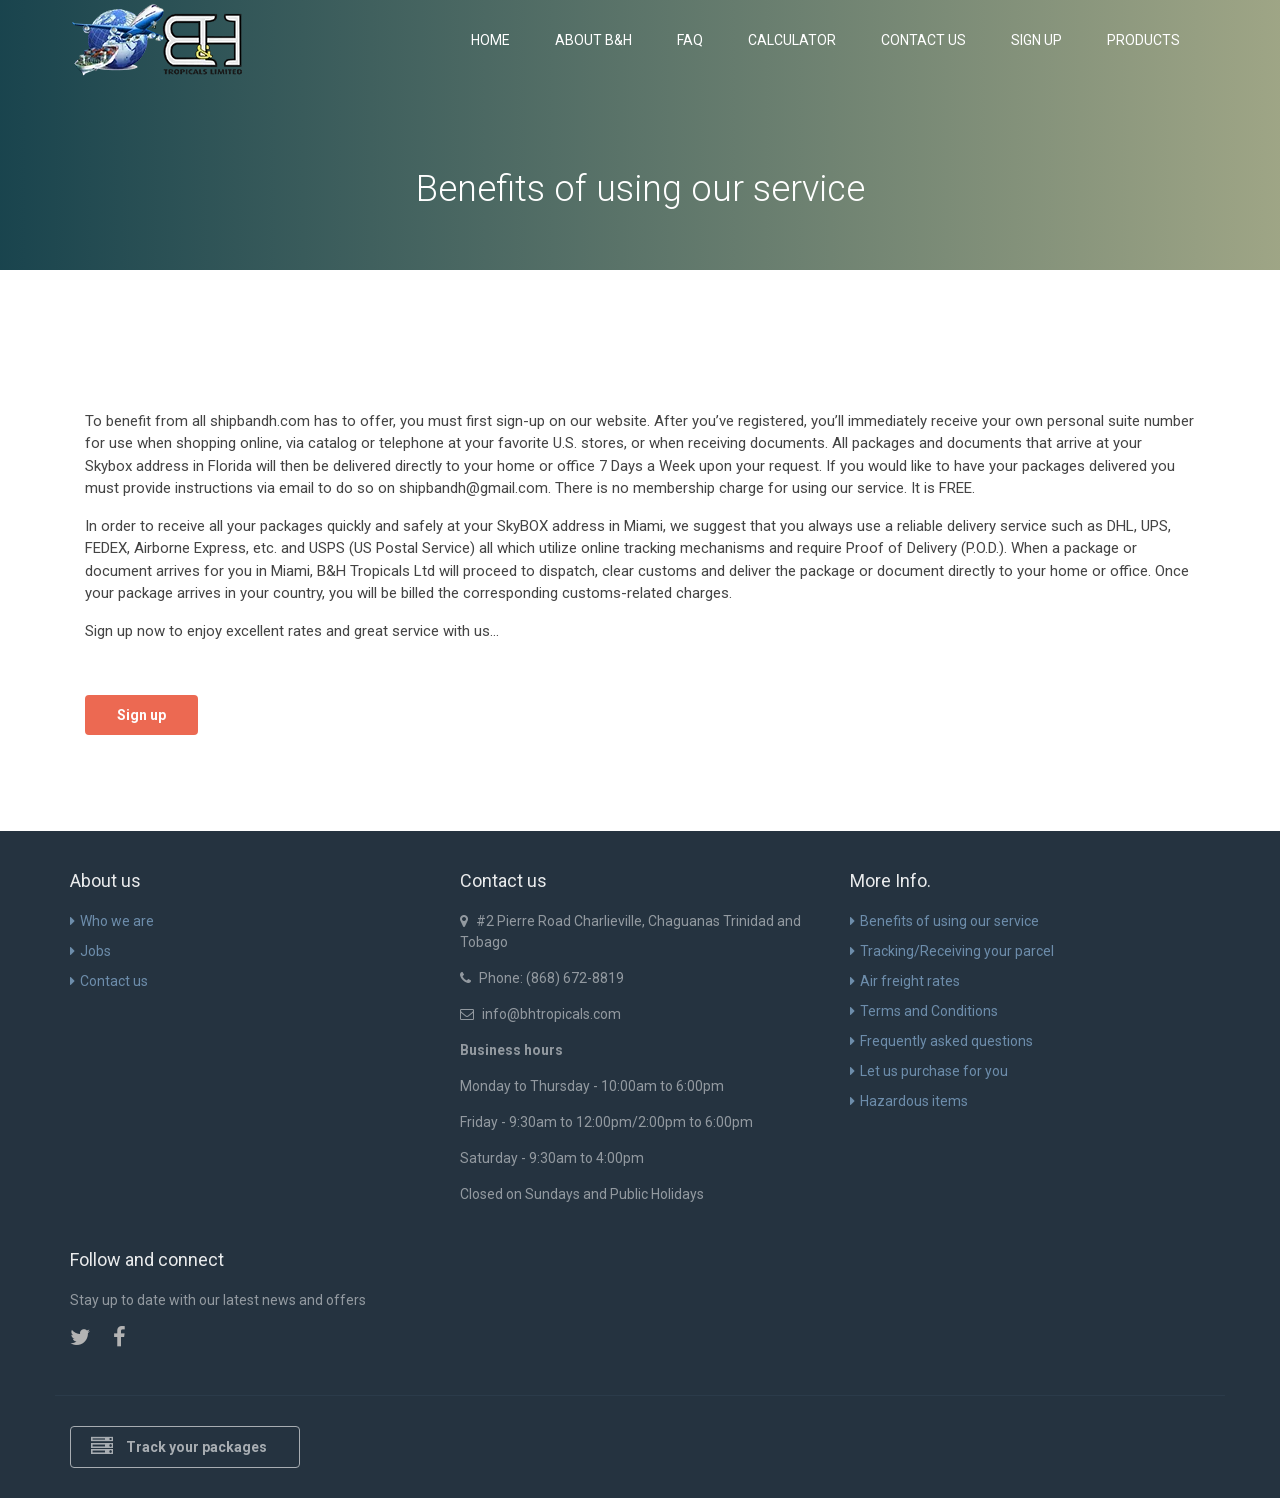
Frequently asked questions (941, 1041)
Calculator (792, 40)
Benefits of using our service (944, 921)
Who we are (112, 921)
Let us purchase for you (929, 1071)
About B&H (593, 40)
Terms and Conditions (924, 1011)
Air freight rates (905, 981)
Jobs (90, 951)
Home (490, 40)
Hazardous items (909, 1101)
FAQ (690, 40)
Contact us (923, 40)
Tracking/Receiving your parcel (952, 951)
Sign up (1036, 40)
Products (1143, 40)
